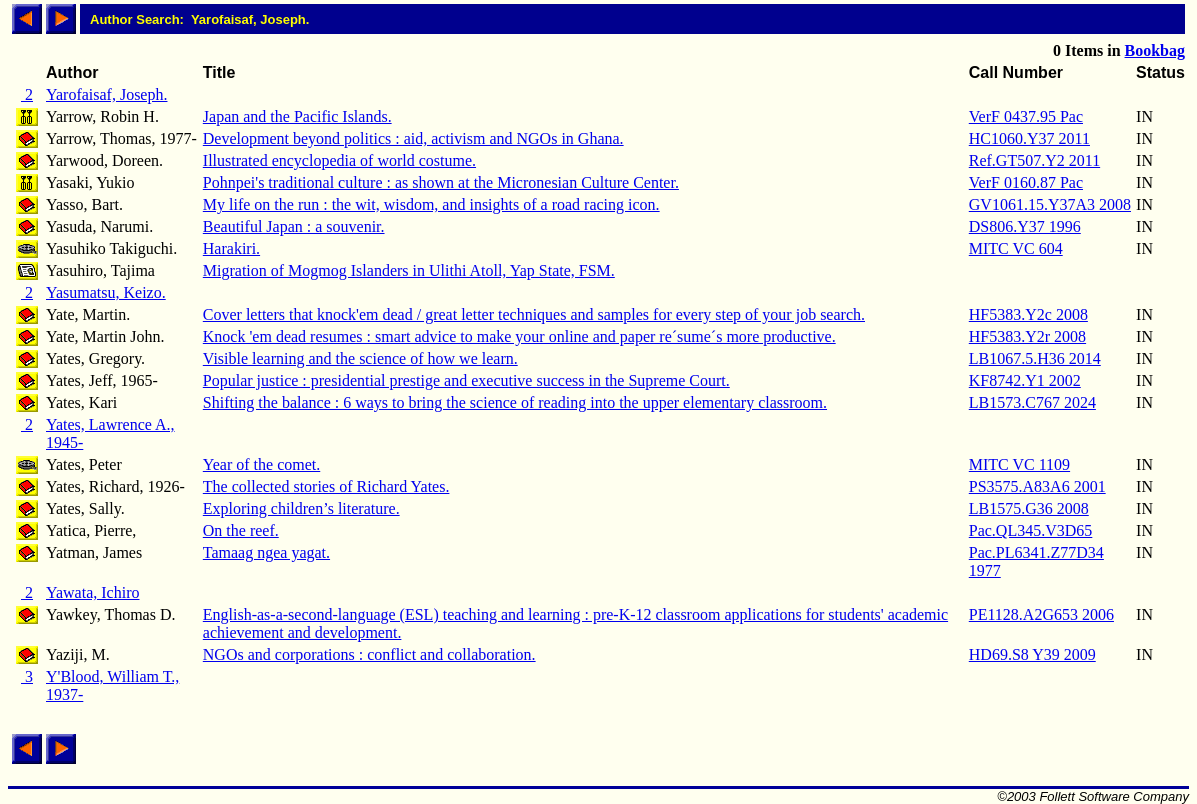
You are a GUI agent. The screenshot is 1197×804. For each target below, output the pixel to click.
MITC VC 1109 (1019, 464)
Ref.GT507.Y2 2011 (1034, 160)
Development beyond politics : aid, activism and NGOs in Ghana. (413, 138)
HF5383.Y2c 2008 (1028, 314)
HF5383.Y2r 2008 (1027, 336)
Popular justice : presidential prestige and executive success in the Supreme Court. (466, 380)
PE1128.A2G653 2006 (1041, 614)
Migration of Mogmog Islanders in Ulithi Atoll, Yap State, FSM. (409, 270)
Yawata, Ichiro (92, 592)
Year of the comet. (261, 464)
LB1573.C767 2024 (1032, 402)
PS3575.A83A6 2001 (1037, 486)
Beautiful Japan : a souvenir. (294, 226)
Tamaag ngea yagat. (266, 552)
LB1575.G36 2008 (1029, 508)
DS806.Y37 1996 (1025, 226)
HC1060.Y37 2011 (1029, 138)
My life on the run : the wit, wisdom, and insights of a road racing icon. (431, 204)
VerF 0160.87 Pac (1026, 182)
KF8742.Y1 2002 (1025, 380)
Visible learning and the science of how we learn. (360, 358)
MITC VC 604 (1016, 248)
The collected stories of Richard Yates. (326, 486)
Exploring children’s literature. (301, 508)
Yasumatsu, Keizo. (106, 292)
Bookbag (1155, 50)
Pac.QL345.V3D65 (1031, 530)
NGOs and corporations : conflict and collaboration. (369, 654)
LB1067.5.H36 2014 (1035, 358)
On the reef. (241, 530)
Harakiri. (231, 248)
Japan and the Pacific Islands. (297, 116)
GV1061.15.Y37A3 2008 (1050, 204)
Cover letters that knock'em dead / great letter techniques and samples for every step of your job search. (534, 314)
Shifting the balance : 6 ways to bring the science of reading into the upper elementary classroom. (515, 402)
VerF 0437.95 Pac (1026, 116)
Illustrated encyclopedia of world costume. (339, 160)
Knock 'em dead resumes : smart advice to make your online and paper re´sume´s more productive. (519, 336)
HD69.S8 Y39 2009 (1032, 654)
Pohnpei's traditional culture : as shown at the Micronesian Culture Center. (441, 182)
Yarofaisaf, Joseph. (106, 94)
